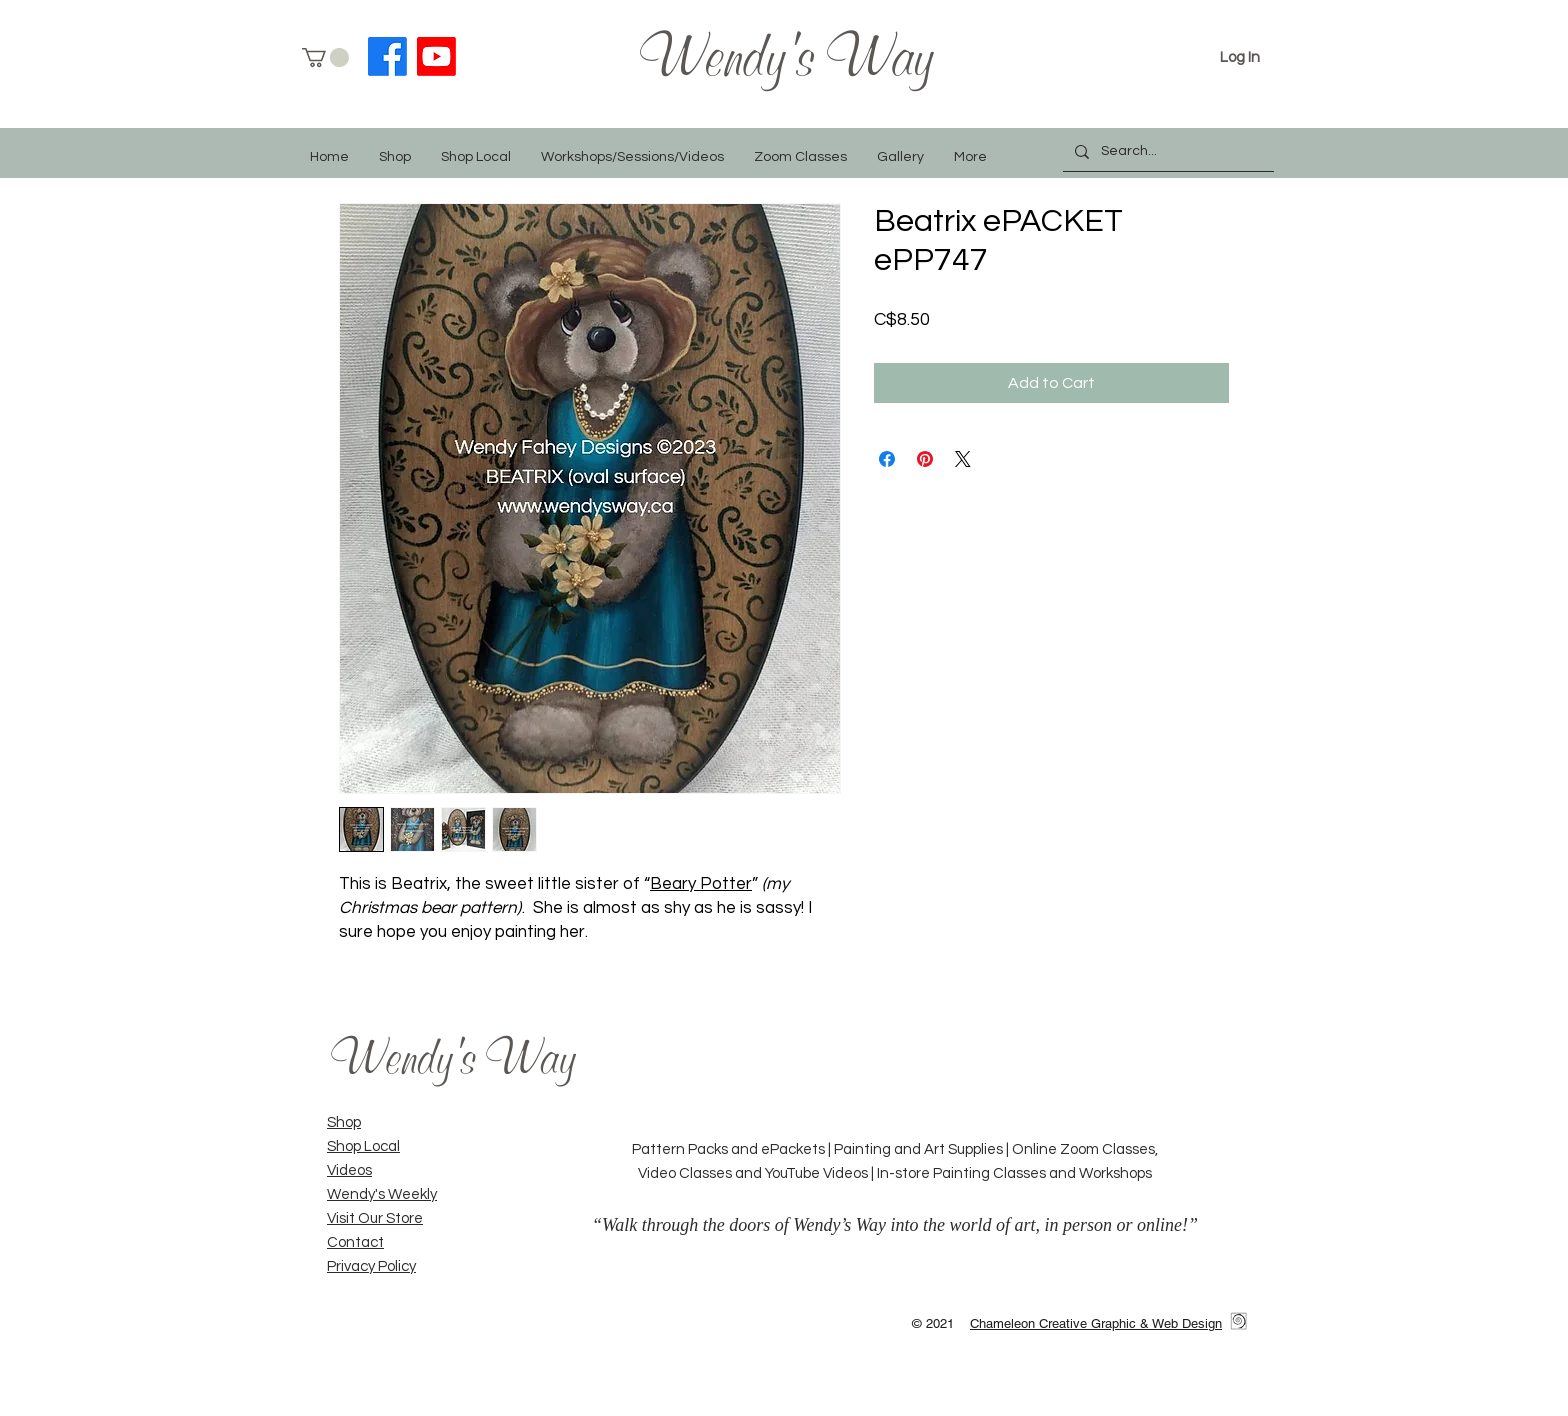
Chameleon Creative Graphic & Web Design (1096, 1323)
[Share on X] (963, 459)
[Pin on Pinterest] (925, 459)
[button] (325, 57)
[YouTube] (436, 56)
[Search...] (1166, 151)
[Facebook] (387, 56)
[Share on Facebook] (887, 459)
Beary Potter (701, 884)
